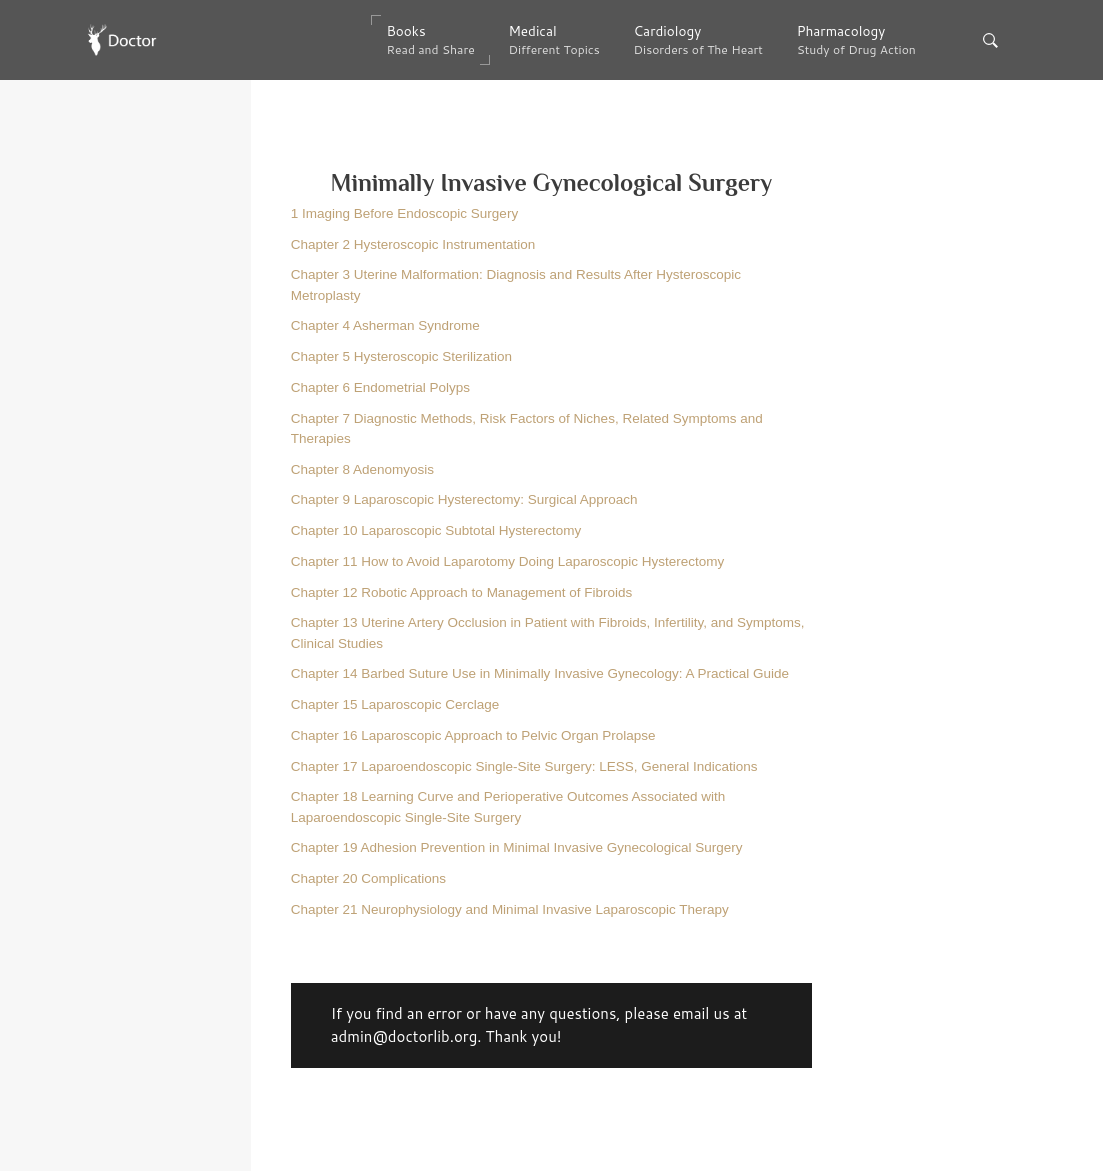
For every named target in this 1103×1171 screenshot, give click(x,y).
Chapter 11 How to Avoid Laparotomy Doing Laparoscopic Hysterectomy (507, 561)
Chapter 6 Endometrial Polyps (380, 387)
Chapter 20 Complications (368, 878)
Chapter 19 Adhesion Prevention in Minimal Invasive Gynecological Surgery (517, 847)
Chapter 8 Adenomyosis (362, 469)
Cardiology (698, 40)
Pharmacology (856, 40)
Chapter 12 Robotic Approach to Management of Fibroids (461, 592)
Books (430, 40)
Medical (553, 40)
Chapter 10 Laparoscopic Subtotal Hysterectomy (436, 530)
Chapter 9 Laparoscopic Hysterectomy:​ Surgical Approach (464, 499)
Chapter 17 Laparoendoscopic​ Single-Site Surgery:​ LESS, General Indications (524, 766)
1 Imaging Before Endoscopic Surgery (404, 213)
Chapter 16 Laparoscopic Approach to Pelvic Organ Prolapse (473, 735)
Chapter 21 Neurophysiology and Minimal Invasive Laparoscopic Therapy (510, 909)
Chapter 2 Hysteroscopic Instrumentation (413, 244)
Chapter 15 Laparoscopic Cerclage (395, 704)
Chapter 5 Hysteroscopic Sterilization (401, 356)
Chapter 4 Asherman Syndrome (385, 325)
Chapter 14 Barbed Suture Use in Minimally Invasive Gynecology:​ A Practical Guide (540, 673)
